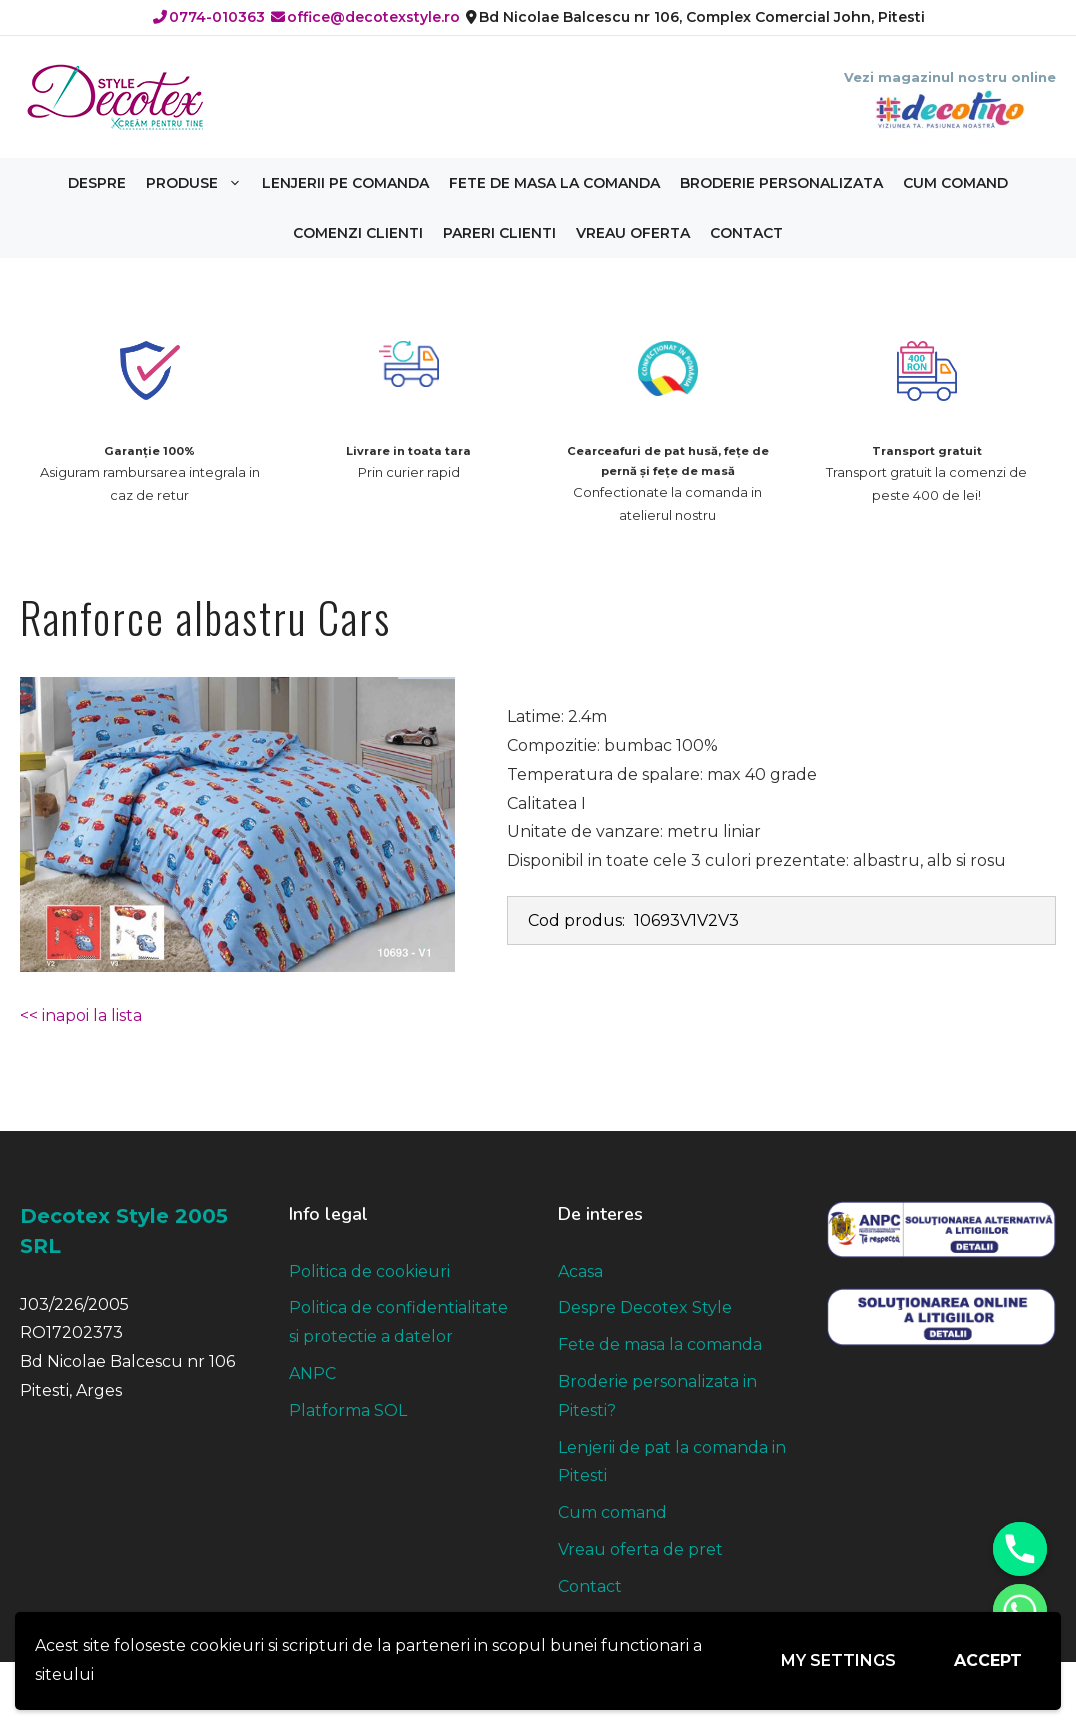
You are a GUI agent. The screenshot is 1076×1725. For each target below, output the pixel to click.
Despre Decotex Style (645, 1307)
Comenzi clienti (358, 233)
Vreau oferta (633, 233)
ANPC (312, 1373)
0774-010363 (209, 17)
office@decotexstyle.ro (365, 17)
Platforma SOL (348, 1410)
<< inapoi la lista (81, 1015)
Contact (746, 233)
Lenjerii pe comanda (345, 183)
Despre (97, 183)
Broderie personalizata (781, 183)
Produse (199, 183)
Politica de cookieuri (369, 1271)
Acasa (580, 1271)
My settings (838, 1660)
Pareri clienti (499, 233)
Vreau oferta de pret (640, 1549)
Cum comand (955, 183)
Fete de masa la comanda (554, 183)
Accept (988, 1660)
